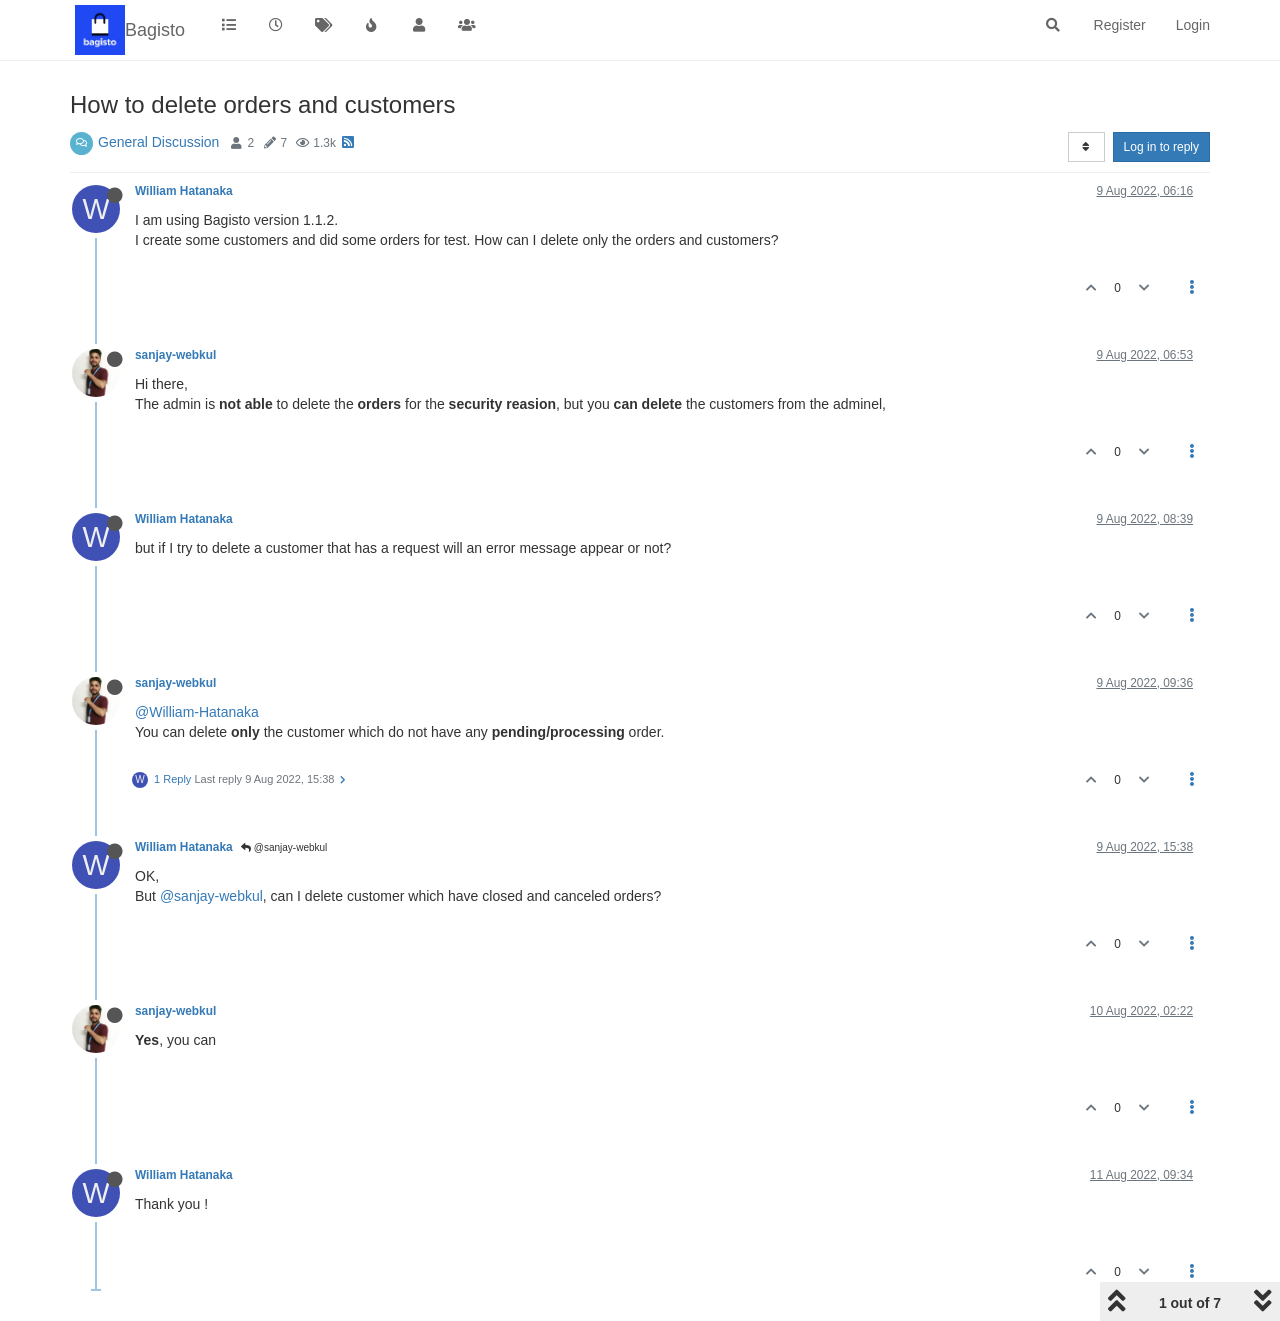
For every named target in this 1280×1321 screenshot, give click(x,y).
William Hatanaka (184, 191)
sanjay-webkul (175, 355)
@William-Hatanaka (197, 712)
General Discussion (158, 142)
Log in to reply (1161, 147)
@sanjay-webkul (284, 847)
